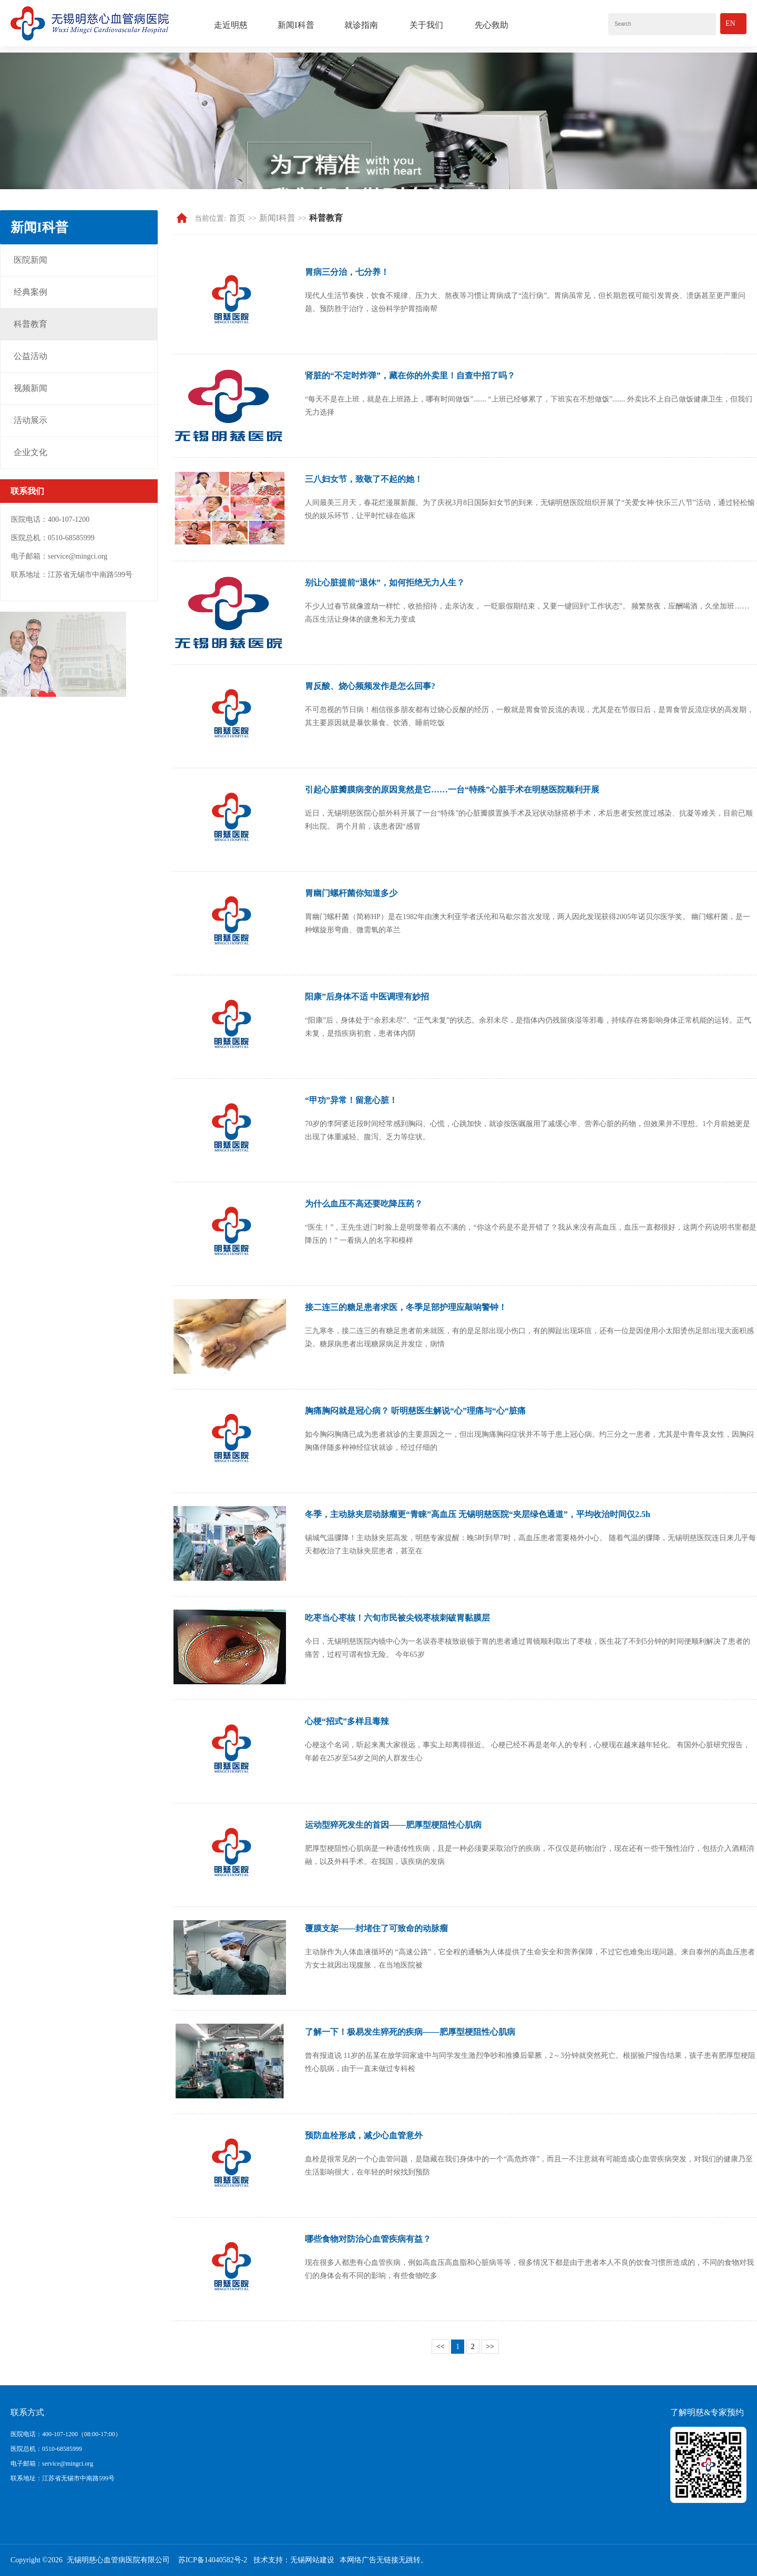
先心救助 (491, 24)
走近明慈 (231, 24)
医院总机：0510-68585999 (46, 2449)
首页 (237, 217)
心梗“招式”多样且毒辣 (347, 1721)
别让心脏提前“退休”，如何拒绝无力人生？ (385, 582)
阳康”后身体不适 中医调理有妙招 (367, 996)
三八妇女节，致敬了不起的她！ (364, 479)
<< (440, 2347)
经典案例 (30, 291)
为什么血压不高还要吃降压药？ (364, 1203)
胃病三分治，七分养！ (347, 271)
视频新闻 (30, 388)
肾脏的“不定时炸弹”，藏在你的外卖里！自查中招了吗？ (410, 375)
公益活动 (30, 356)
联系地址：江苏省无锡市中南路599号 (63, 2478)
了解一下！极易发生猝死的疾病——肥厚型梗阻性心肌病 (410, 2031)
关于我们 (426, 24)
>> (490, 2347)
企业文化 (30, 452)
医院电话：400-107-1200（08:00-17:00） (66, 2434)
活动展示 (30, 420)
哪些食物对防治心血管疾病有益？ (368, 2238)
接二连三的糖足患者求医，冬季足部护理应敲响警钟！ (406, 1307)
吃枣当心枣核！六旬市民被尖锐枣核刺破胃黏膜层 (397, 1617)
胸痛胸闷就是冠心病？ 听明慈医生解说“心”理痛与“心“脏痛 (415, 1410)
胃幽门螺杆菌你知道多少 (351, 893)
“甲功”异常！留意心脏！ (351, 1100)
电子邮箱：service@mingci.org (52, 2463)
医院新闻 (30, 259)
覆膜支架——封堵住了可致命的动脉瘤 (376, 1928)
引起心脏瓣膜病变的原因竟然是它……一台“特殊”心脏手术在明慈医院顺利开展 (452, 789)
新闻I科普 (296, 24)
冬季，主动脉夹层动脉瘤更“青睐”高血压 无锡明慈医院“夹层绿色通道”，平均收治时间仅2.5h (477, 1514)
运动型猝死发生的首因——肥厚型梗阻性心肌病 (393, 1824)
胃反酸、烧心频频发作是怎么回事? (370, 686)
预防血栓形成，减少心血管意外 (364, 2135)
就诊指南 (361, 24)
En (730, 23)
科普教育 (30, 324)
